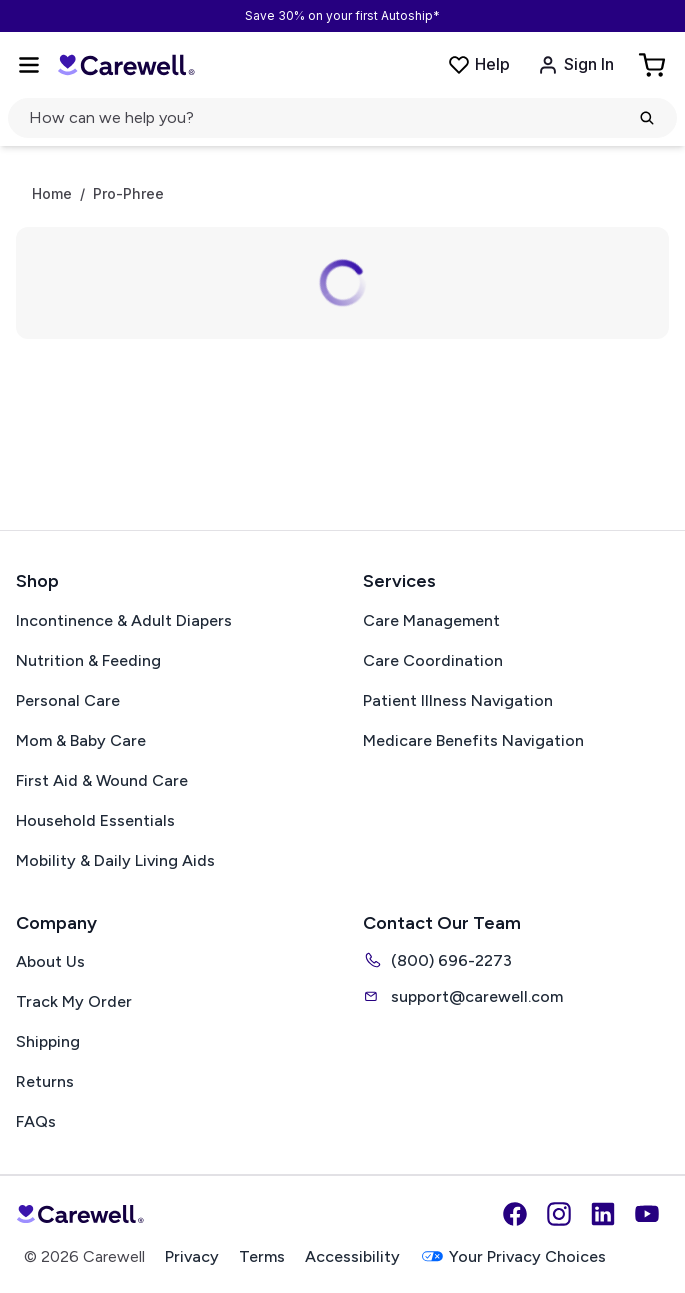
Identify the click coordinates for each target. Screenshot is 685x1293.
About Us (50, 961)
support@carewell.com (463, 996)
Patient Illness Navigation (458, 700)
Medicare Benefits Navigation (473, 740)
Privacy (192, 1256)
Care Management (431, 620)
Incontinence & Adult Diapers (124, 620)
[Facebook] (515, 1214)
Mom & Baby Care (81, 740)
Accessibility (352, 1256)
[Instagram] (559, 1214)
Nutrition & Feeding (88, 660)
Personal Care (68, 700)
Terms (262, 1256)
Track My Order (74, 1001)
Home (52, 194)
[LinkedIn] (603, 1214)
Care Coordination (433, 660)
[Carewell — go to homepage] (126, 64)
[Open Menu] (29, 65)
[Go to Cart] (654, 65)
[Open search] (342, 118)
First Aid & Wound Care (102, 780)
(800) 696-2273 (437, 960)
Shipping (48, 1041)
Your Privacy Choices (513, 1256)
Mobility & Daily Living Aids (115, 860)
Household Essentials (95, 820)
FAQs (36, 1121)
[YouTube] (647, 1214)
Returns (45, 1081)
